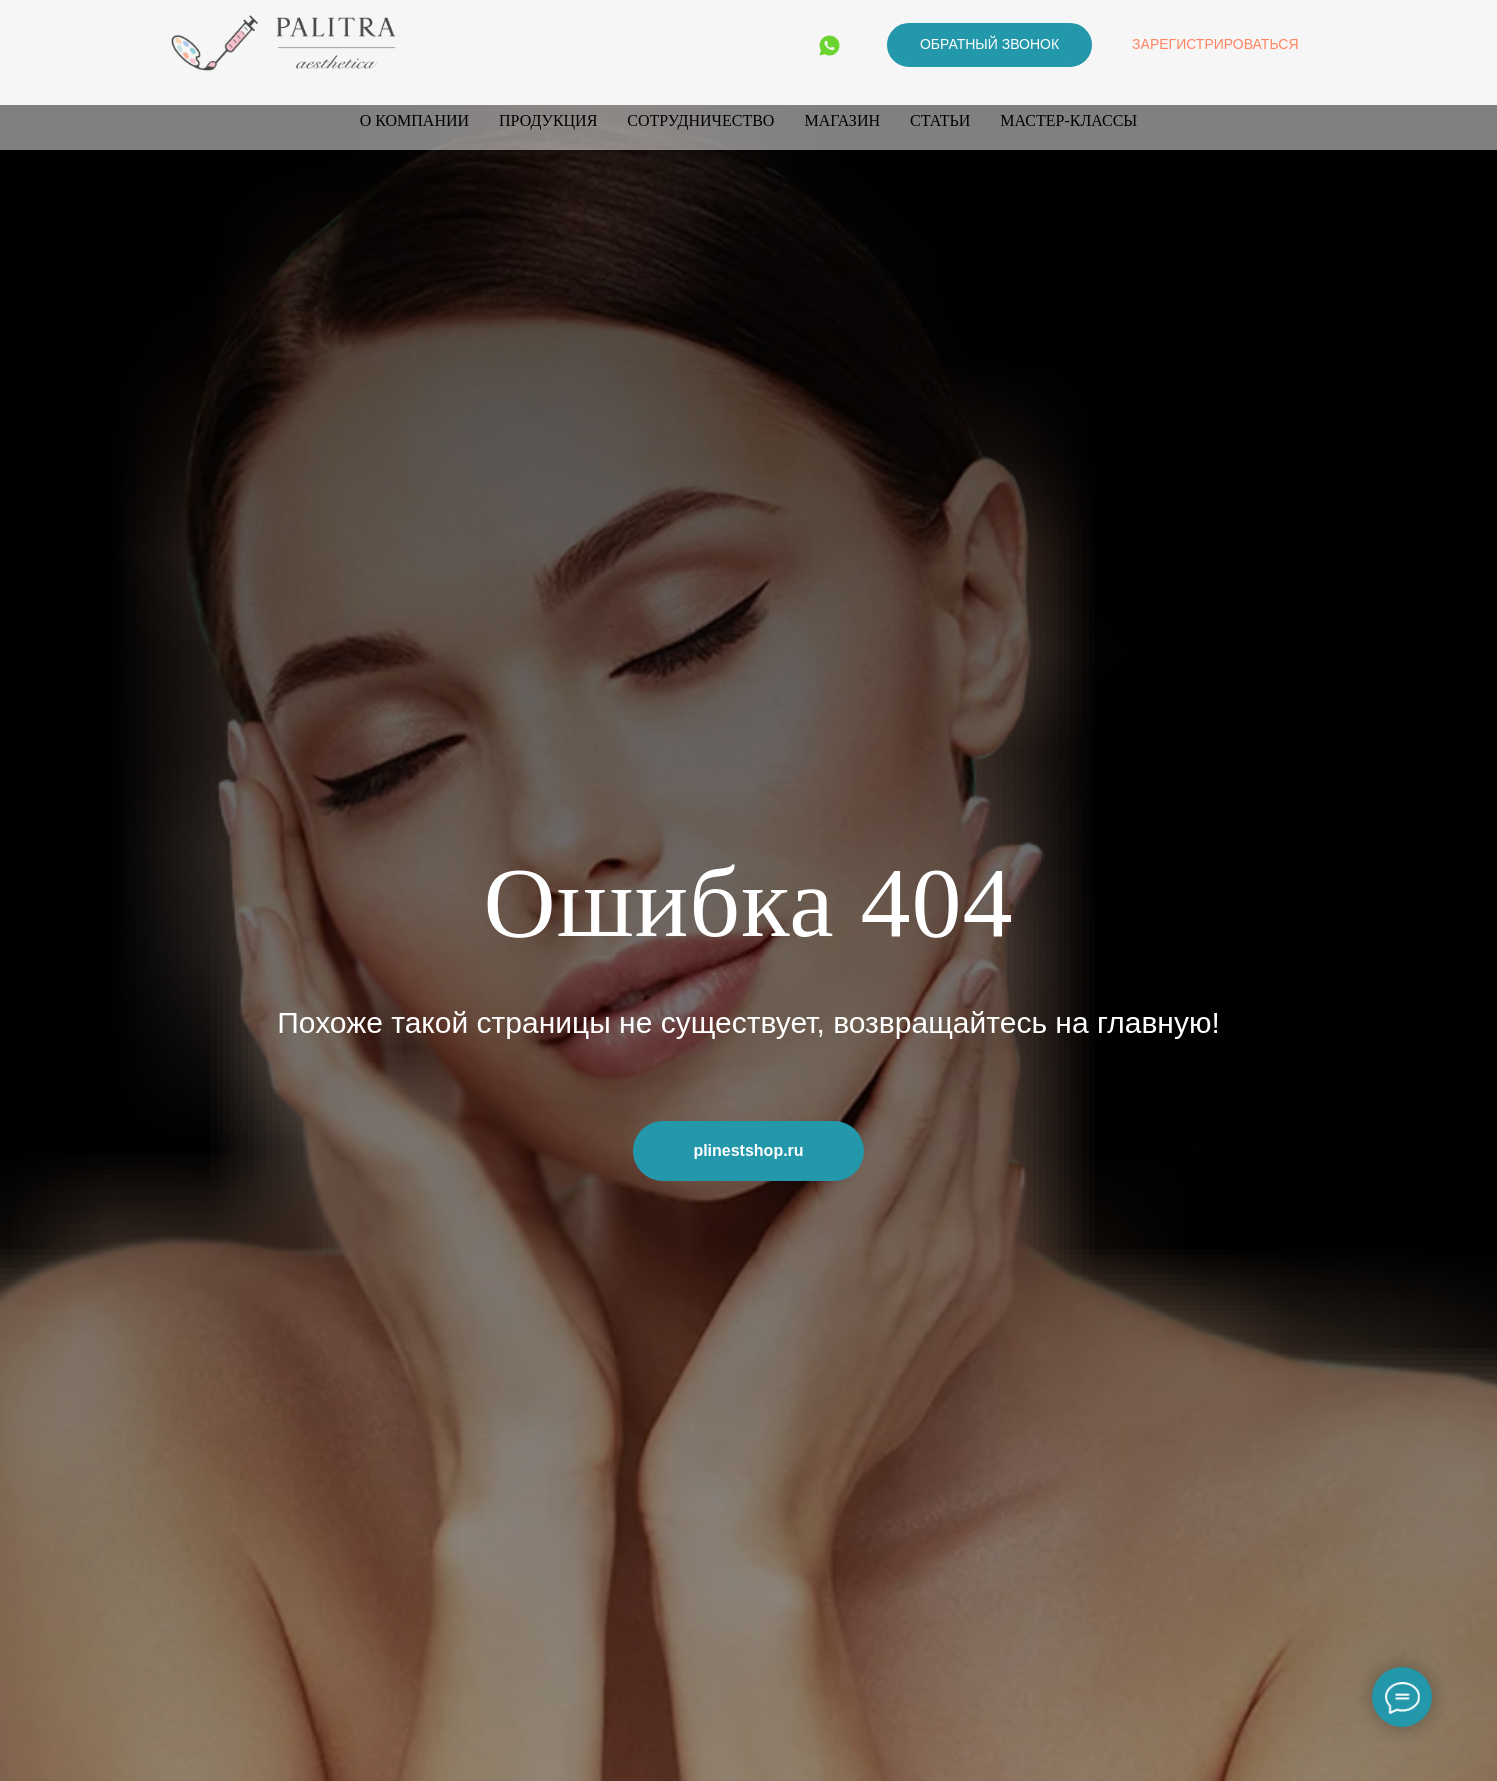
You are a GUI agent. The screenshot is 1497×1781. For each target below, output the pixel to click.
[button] (989, 45)
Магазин (842, 120)
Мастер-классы (1068, 120)
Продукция (548, 120)
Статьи (940, 120)
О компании (414, 120)
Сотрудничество (700, 120)
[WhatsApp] (829, 45)
